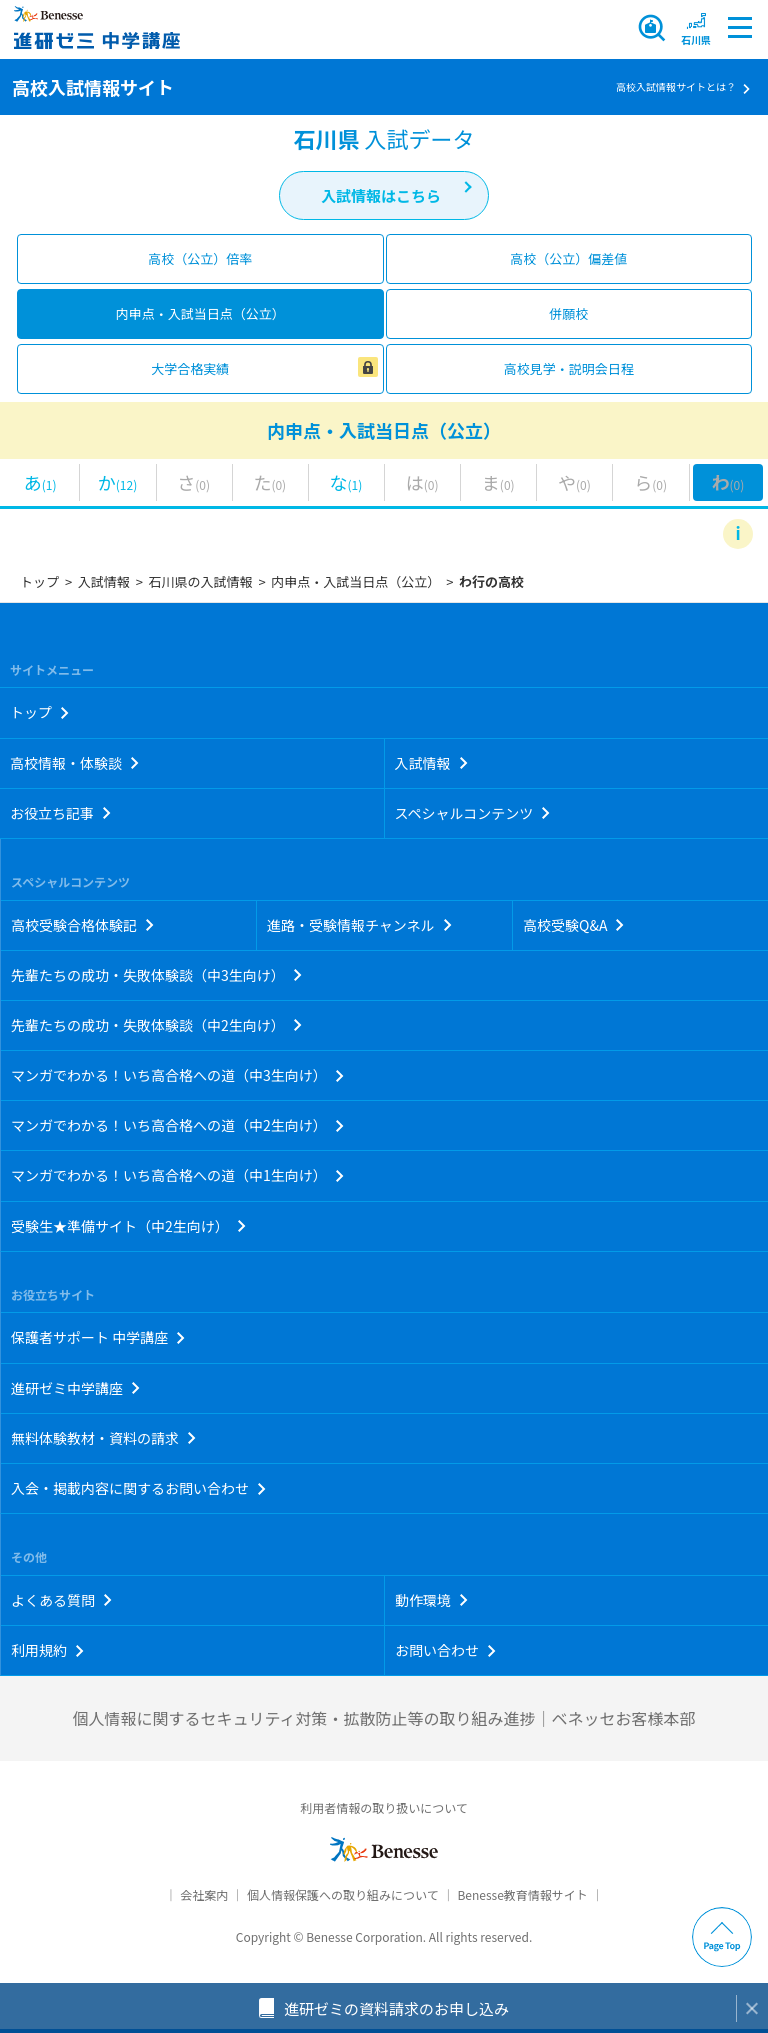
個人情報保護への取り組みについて (343, 1894)
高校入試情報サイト (93, 87)
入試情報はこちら (381, 195)
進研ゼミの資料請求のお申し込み (396, 2008)
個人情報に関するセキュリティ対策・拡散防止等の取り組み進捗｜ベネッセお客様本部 (383, 1718)
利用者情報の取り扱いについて (384, 1807)
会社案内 (204, 1894)
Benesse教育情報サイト (522, 1894)
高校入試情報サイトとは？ (676, 86)
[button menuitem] (696, 28)
